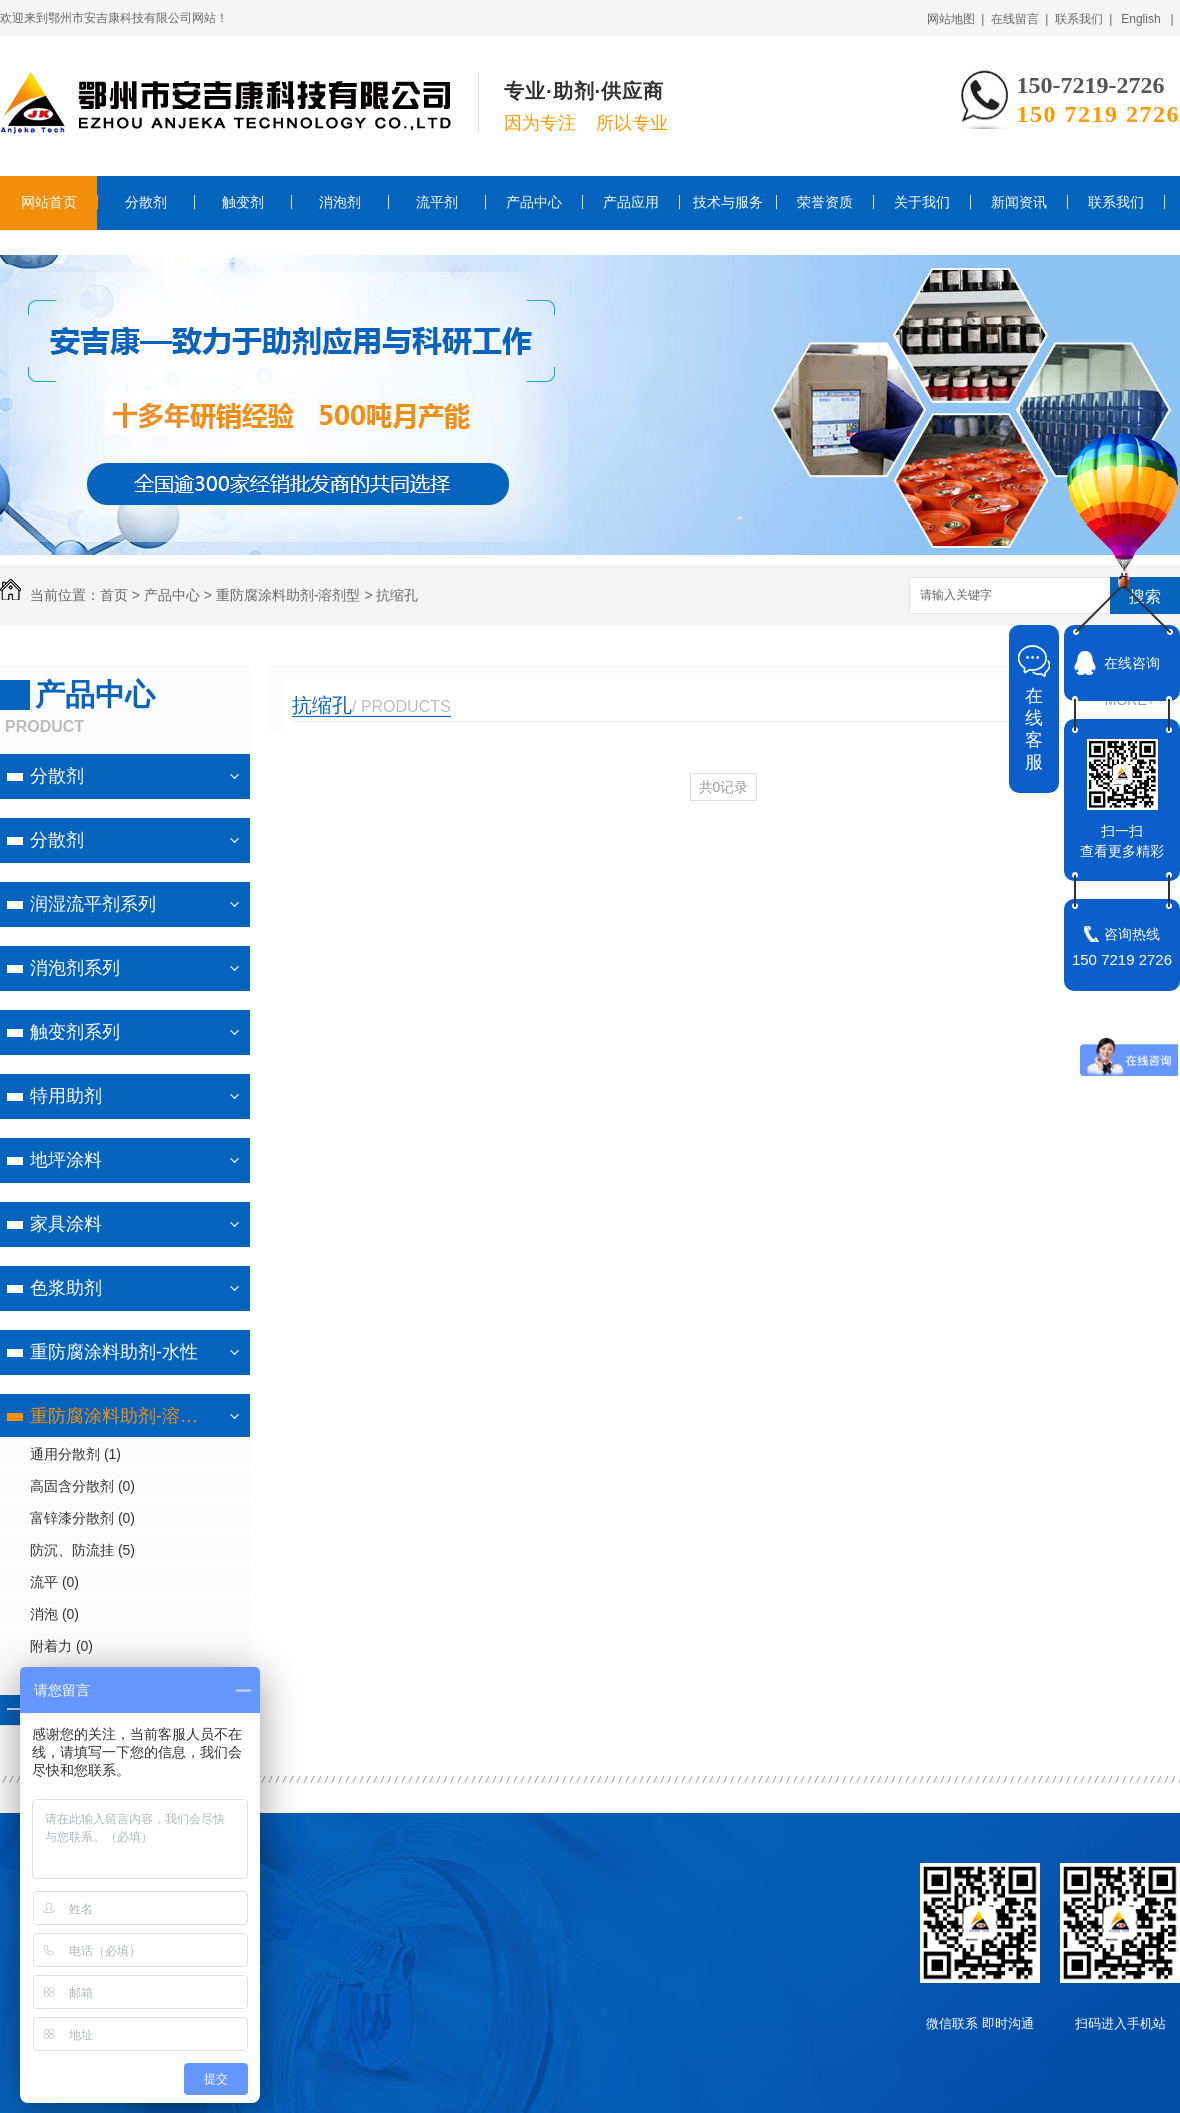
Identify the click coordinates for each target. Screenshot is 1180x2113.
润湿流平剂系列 (93, 904)
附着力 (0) (61, 1646)
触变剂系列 (75, 1032)
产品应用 (631, 202)
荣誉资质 (825, 202)
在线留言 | (1020, 19)
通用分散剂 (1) (75, 1454)
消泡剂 (340, 202)
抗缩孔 (397, 595)
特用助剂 (66, 1096)
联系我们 (1116, 202)
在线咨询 (1132, 663)
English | (1147, 19)
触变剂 (243, 202)
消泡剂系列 (75, 968)
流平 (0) (54, 1582)
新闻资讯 (1019, 202)
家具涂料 (66, 1224)
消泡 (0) (54, 1614)
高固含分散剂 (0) (82, 1486)
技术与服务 (728, 202)
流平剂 (437, 202)
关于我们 (922, 202)
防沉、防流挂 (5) (82, 1550)
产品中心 (534, 202)
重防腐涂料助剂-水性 (114, 1352)
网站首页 (49, 202)
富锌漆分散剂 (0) (82, 1518)
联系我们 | (1084, 19)
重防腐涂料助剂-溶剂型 (288, 595)
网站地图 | (956, 19)
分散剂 (146, 202)
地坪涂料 (66, 1160)
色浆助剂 (66, 1288)
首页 (114, 595)
